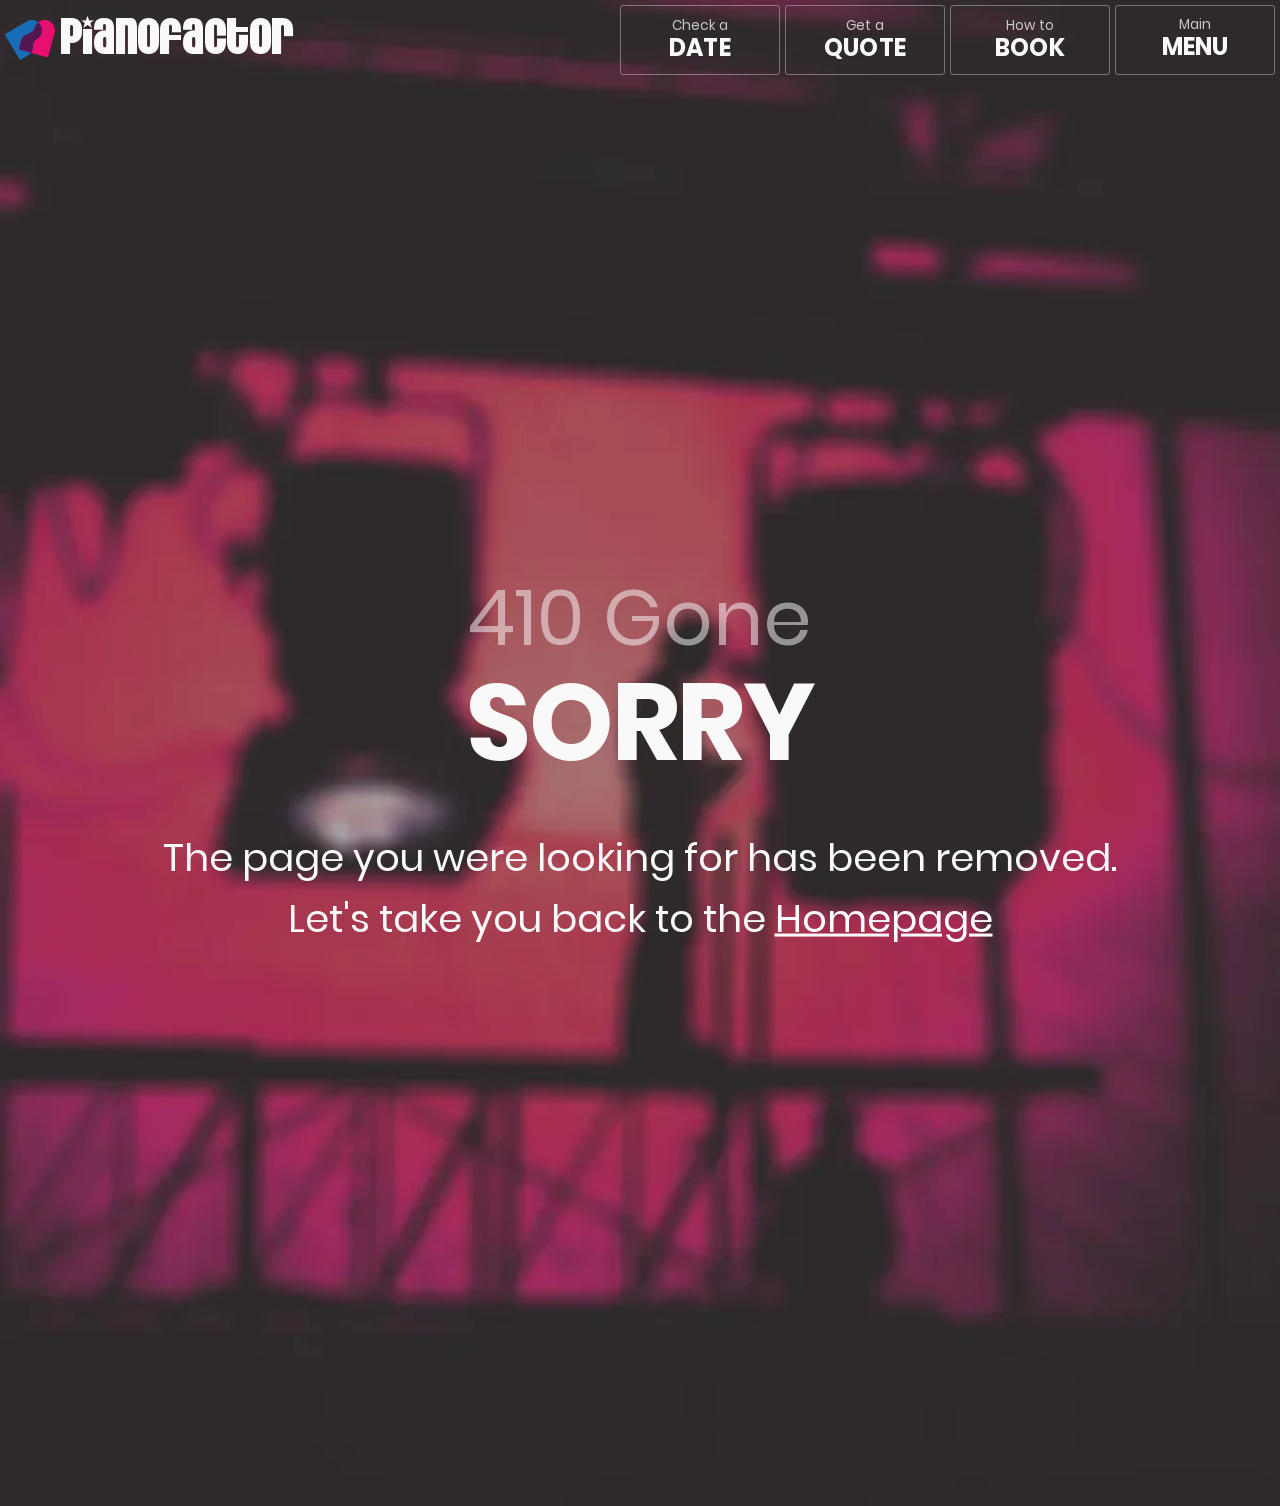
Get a (865, 40)
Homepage (884, 918)
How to (1029, 40)
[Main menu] (1195, 40)
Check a (699, 40)
